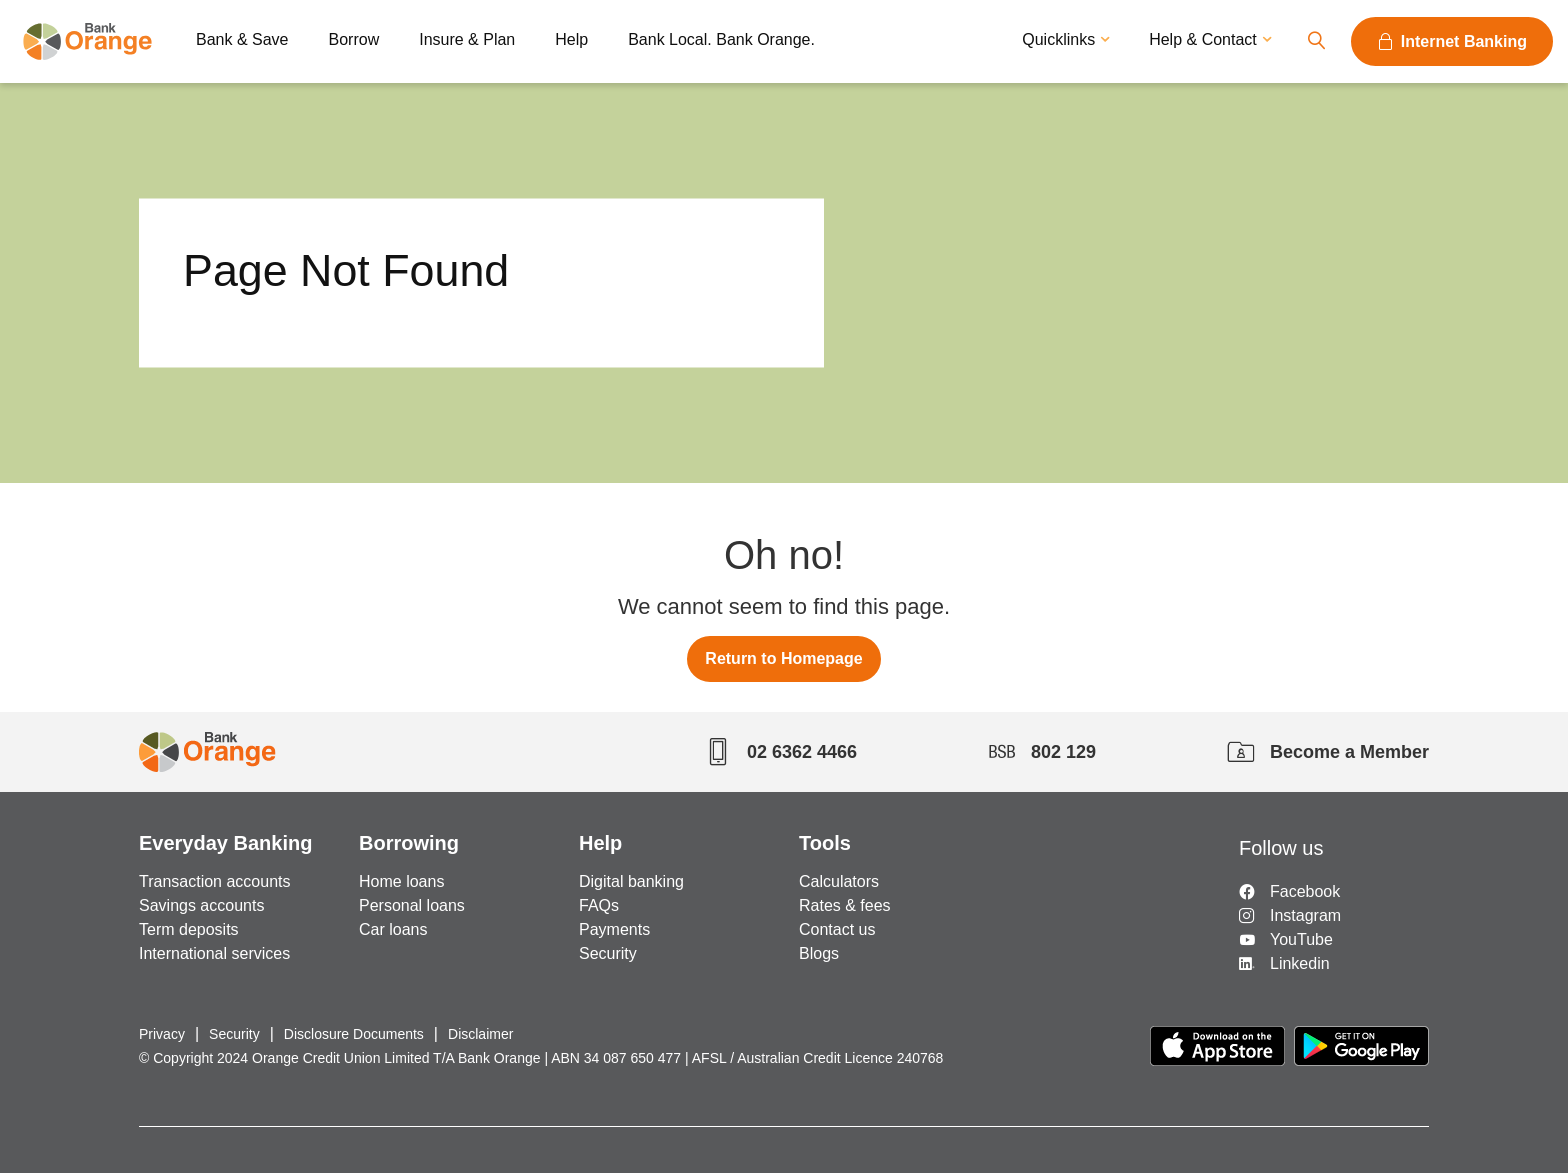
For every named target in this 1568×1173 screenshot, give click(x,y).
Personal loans (412, 905)
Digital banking (631, 881)
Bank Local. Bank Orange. (721, 39)
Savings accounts (201, 905)
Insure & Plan (467, 39)
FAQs (599, 905)
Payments (614, 929)
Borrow (354, 39)
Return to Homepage (783, 658)
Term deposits (189, 929)
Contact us (837, 929)
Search (1316, 41)
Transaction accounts (214, 881)
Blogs (819, 953)
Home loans (401, 881)
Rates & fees (845, 905)
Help (571, 39)
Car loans (393, 929)
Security (608, 953)
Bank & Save (242, 39)
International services (214, 953)
